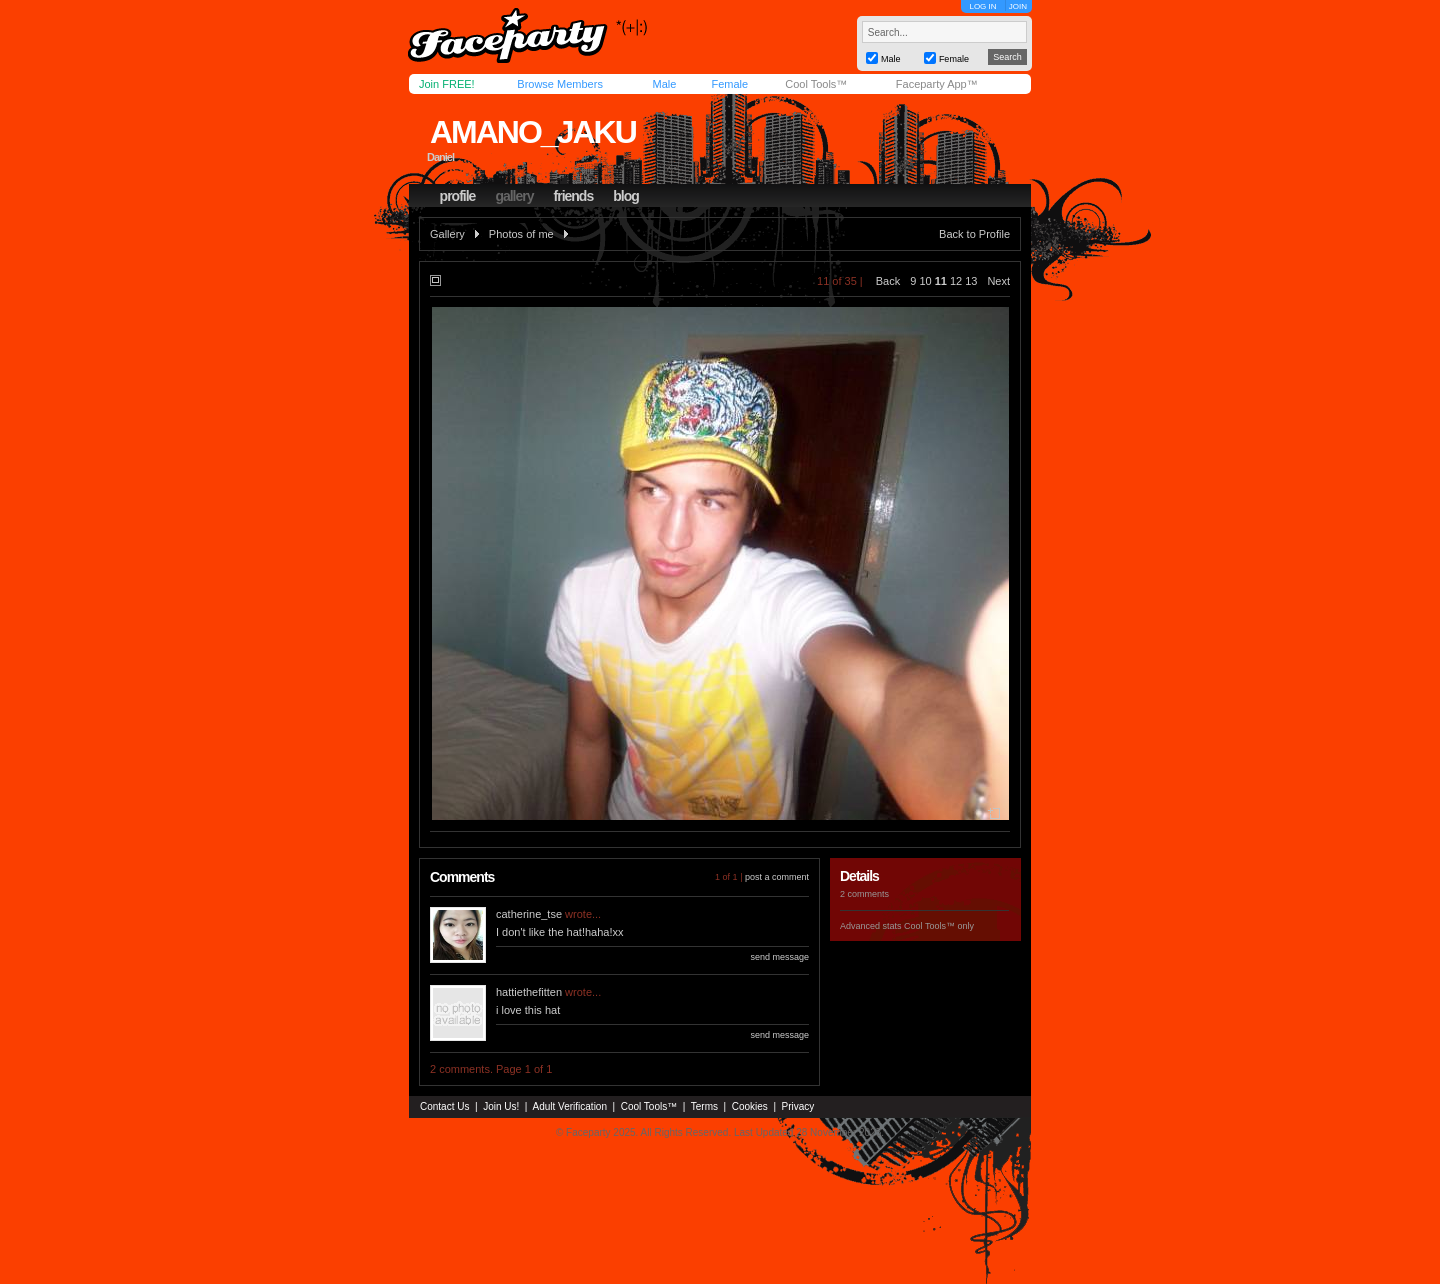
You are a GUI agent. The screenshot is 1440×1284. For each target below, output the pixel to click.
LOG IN (982, 6)
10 (925, 281)
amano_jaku (533, 132)
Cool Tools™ (816, 84)
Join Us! (501, 1106)
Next (998, 281)
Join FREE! (447, 84)
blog (626, 196)
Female (729, 84)
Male (664, 84)
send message (779, 957)
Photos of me (521, 234)
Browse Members (560, 84)
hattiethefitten (529, 992)
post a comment (777, 877)
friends (574, 196)
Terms (704, 1106)
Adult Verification (569, 1106)
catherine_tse (529, 914)
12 (956, 281)
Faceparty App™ (937, 84)
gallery (514, 196)
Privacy (798, 1106)
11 (941, 281)
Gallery (447, 234)
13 (971, 281)
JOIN (1018, 6)
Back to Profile (974, 234)
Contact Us (444, 1106)
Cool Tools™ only (939, 926)
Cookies (750, 1106)
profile (458, 196)
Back (888, 281)
